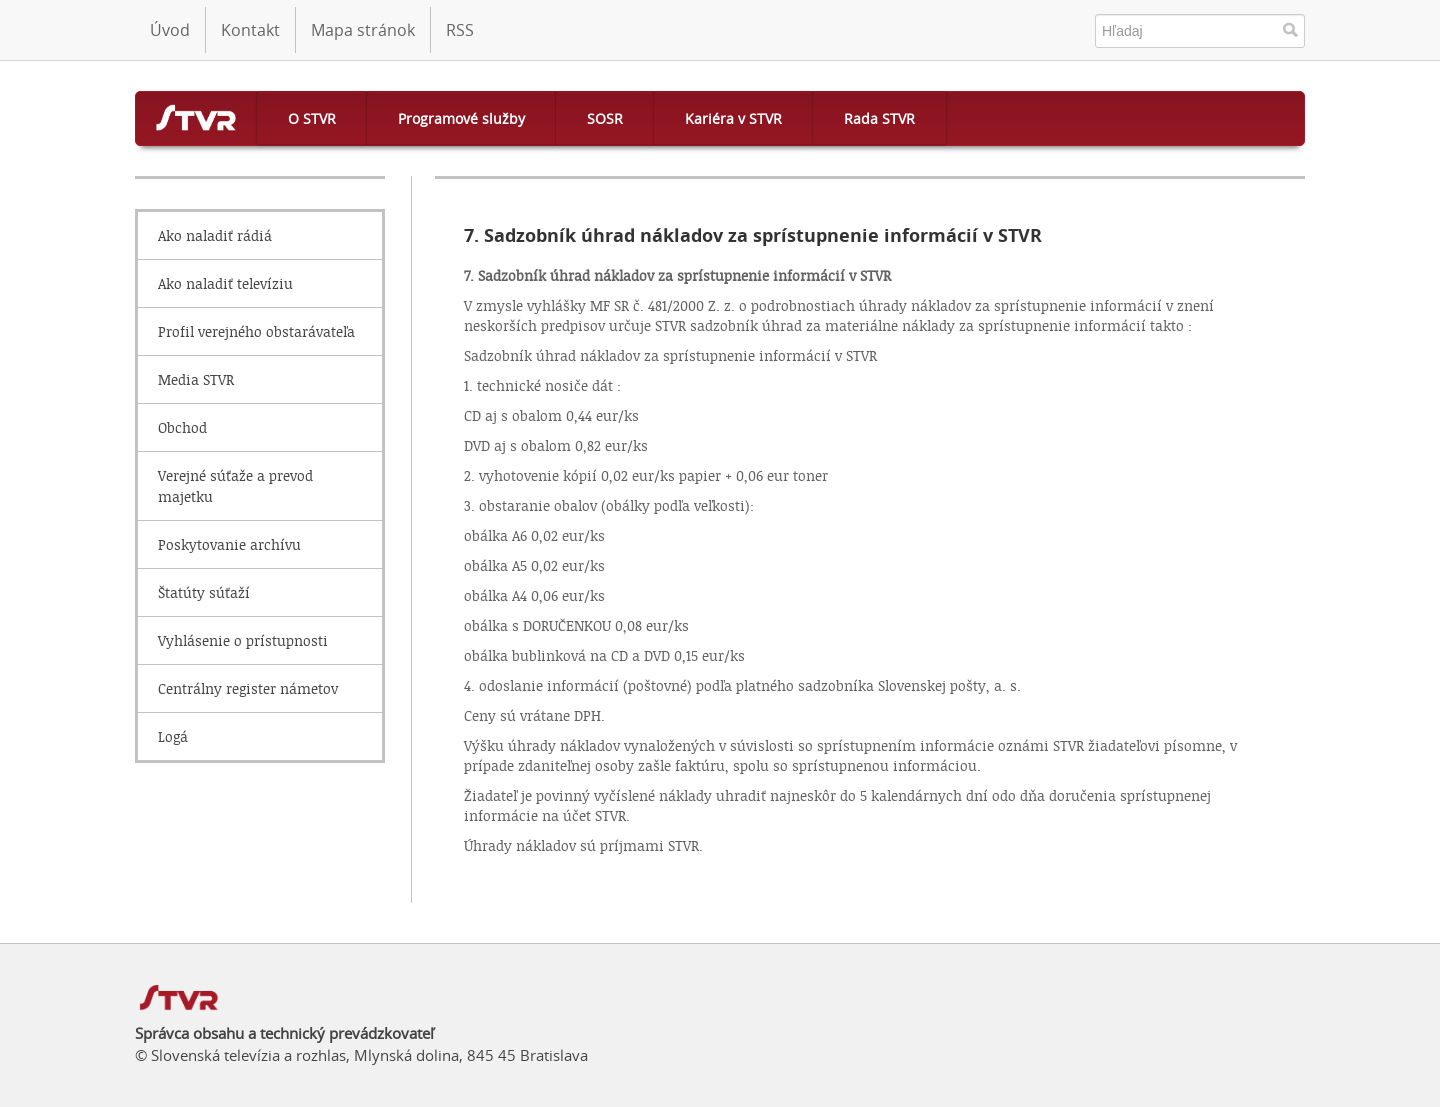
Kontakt (250, 30)
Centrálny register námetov (248, 688)
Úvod (170, 30)
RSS (460, 30)
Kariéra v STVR (733, 118)
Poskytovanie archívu (229, 544)
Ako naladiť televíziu (225, 283)
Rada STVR (879, 118)
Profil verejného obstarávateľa (256, 331)
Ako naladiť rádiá (215, 235)
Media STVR (196, 379)
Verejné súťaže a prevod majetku (235, 486)
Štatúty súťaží (204, 592)
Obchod (182, 427)
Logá (173, 736)
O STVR (312, 118)
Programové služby (461, 118)
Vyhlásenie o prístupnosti (243, 640)
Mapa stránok (363, 30)
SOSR (605, 118)
